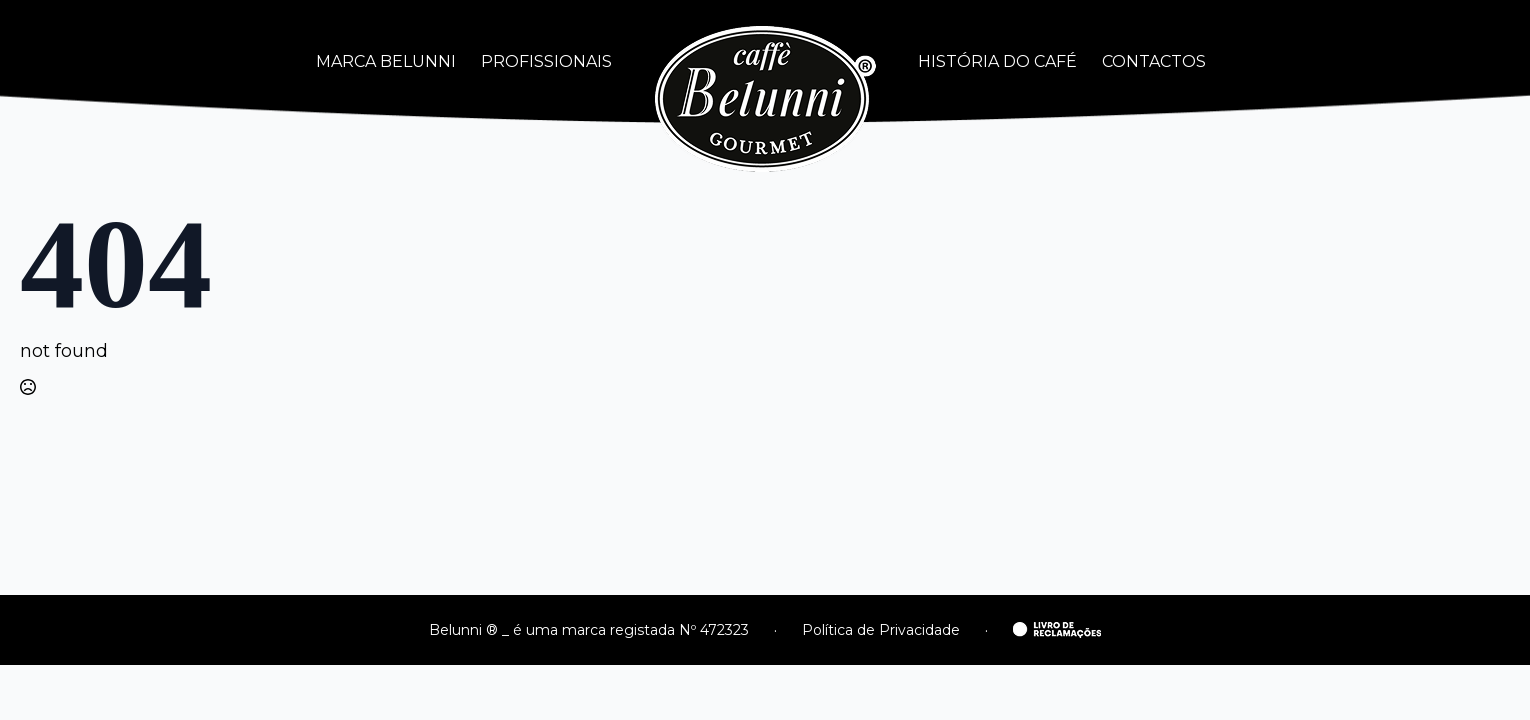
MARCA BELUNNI (386, 61)
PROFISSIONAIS (546, 61)
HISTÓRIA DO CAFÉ (997, 61)
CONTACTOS (1154, 61)
